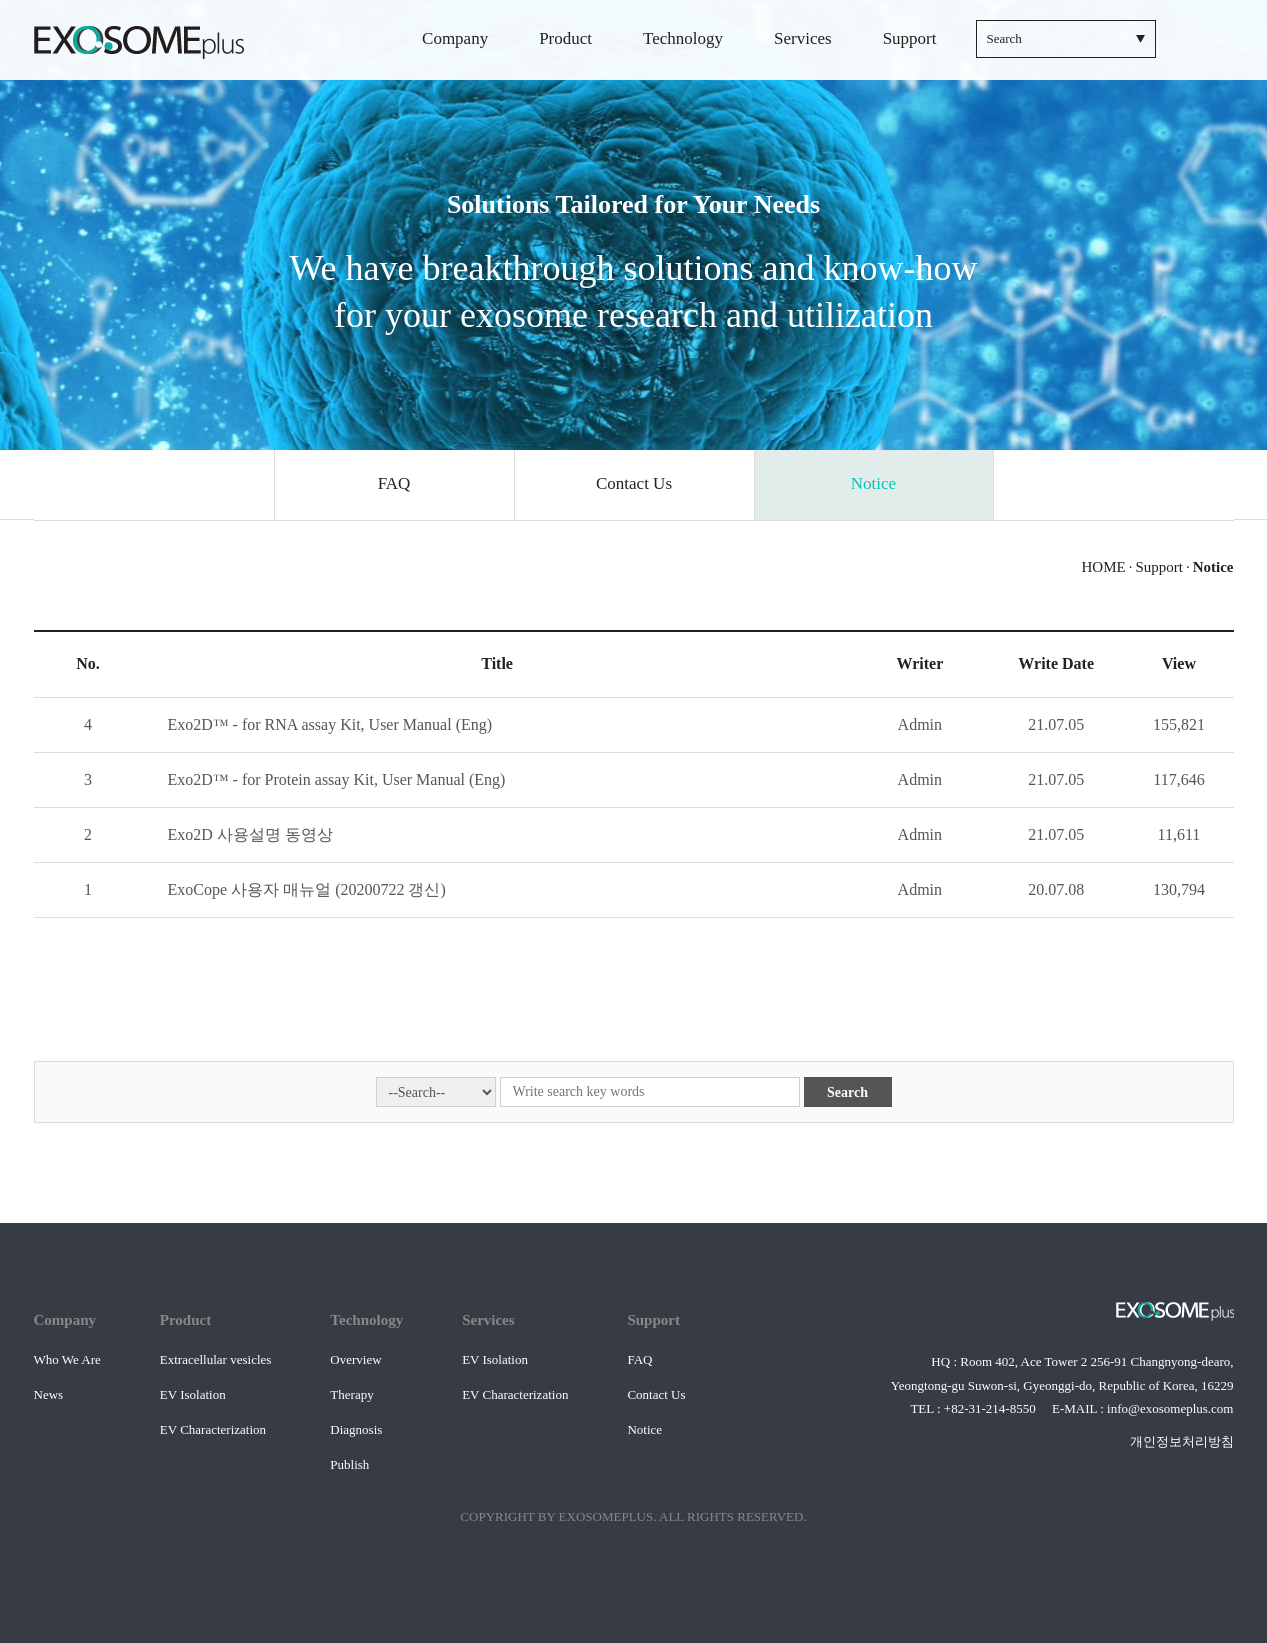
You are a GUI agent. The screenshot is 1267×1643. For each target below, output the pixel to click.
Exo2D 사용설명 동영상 (250, 834)
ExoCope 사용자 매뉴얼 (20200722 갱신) (307, 889)
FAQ (639, 1359)
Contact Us (656, 1394)
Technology (683, 38)
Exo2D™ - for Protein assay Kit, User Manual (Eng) (337, 779)
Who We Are (67, 1359)
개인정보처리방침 (1182, 1441)
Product (565, 38)
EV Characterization (213, 1429)
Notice (644, 1429)
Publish (349, 1464)
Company (455, 38)
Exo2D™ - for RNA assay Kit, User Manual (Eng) (330, 724)
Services (803, 38)
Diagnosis (356, 1429)
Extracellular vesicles (216, 1359)
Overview (355, 1359)
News (49, 1394)
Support (910, 38)
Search (847, 1092)
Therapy (351, 1394)
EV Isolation (193, 1394)
